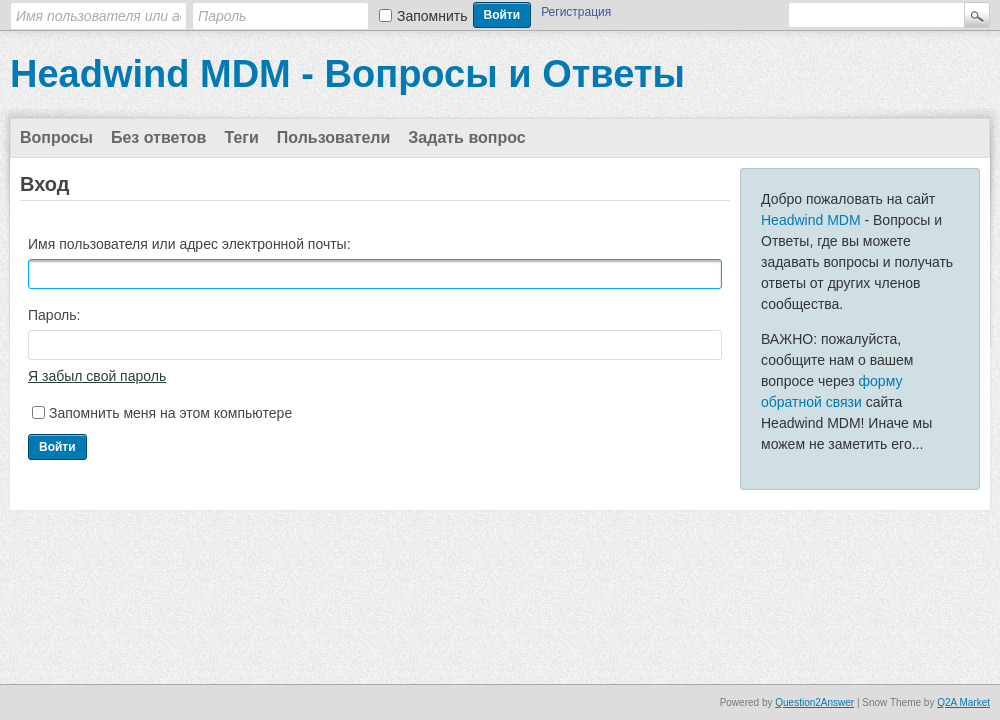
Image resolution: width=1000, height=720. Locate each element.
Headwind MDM (811, 220)
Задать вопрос (466, 137)
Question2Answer (814, 702)
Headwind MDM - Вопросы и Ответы (347, 74)
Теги (241, 137)
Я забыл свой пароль (97, 376)
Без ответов (159, 137)
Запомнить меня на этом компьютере (170, 413)
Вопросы (56, 137)
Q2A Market (963, 702)
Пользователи (333, 137)
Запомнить (432, 16)
